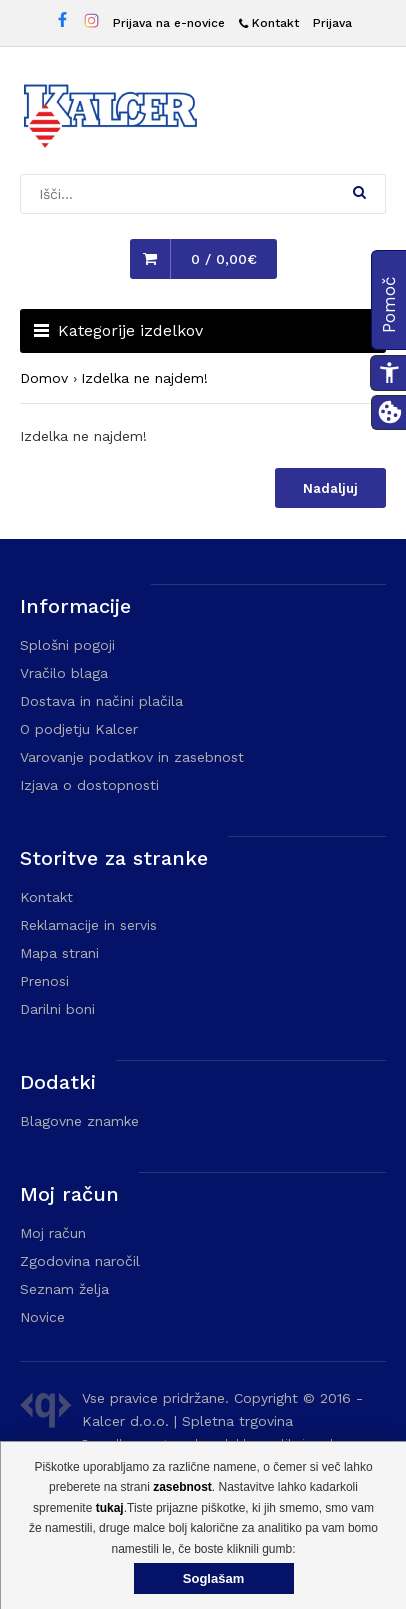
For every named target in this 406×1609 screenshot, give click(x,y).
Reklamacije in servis (88, 925)
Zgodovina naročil (80, 1261)
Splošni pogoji (67, 645)
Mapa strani (59, 953)
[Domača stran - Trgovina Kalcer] (110, 119)
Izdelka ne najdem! (144, 378)
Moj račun (53, 1233)
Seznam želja (64, 1289)
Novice (42, 1317)
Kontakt (46, 897)
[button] (359, 192)
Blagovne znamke (79, 1121)
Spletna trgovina (237, 1421)
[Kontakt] (269, 23)
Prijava (332, 23)
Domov (44, 378)
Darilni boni (57, 1009)
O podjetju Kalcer (79, 729)
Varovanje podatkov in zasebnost (132, 757)
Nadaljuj (330, 488)
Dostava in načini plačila (101, 701)
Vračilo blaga (64, 673)
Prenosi (44, 981)
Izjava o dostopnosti (89, 785)
